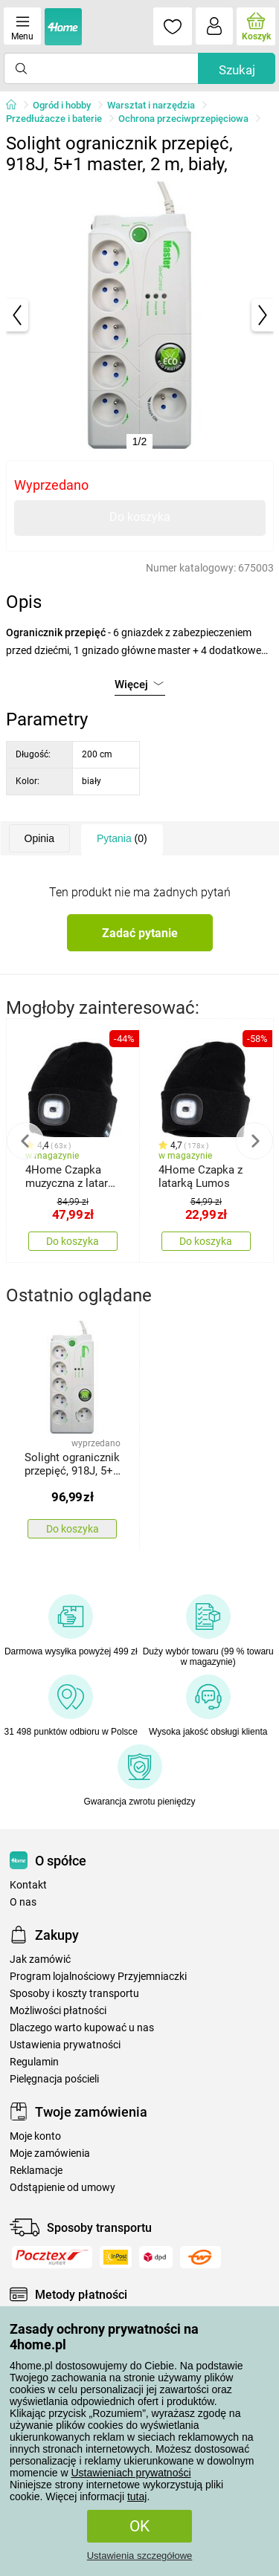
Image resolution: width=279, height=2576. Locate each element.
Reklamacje (36, 2170)
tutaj (137, 2496)
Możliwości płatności (58, 2010)
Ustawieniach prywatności (130, 2473)
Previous (25, 1140)
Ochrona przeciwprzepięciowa (183, 118)
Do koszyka (139, 517)
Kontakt (28, 1885)
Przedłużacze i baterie (54, 118)
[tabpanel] (140, 315)
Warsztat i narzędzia (151, 105)
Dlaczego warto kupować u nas (82, 2027)
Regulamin (34, 2062)
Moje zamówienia (50, 2153)
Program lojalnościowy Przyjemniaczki (98, 1976)
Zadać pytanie (140, 933)
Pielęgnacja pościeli (54, 2079)
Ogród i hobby (62, 105)
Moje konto (35, 2136)
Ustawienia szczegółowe (140, 2555)
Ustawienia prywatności (65, 2045)
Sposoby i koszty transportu (74, 1993)
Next (254, 1140)
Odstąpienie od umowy (62, 2187)
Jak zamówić (40, 1959)
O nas (23, 1902)
